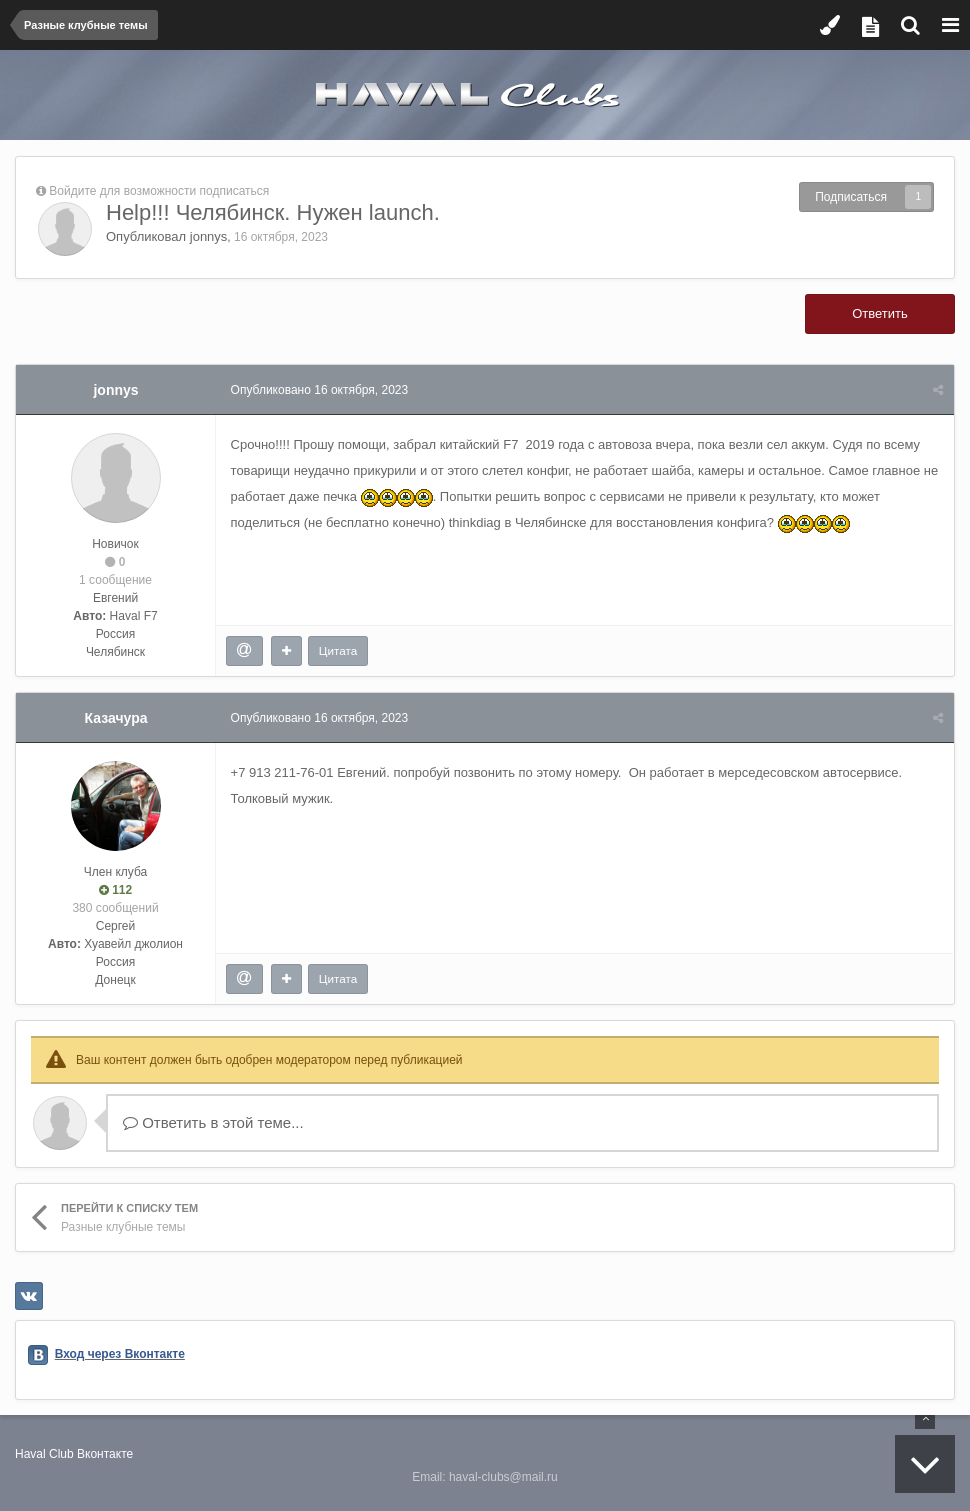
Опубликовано (320, 390)
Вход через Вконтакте (120, 1354)
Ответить (880, 313)
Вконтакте (105, 1454)
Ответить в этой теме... (213, 1122)
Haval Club (44, 1454)
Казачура (116, 718)
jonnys (209, 236)
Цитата (338, 650)
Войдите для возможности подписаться (159, 191)
